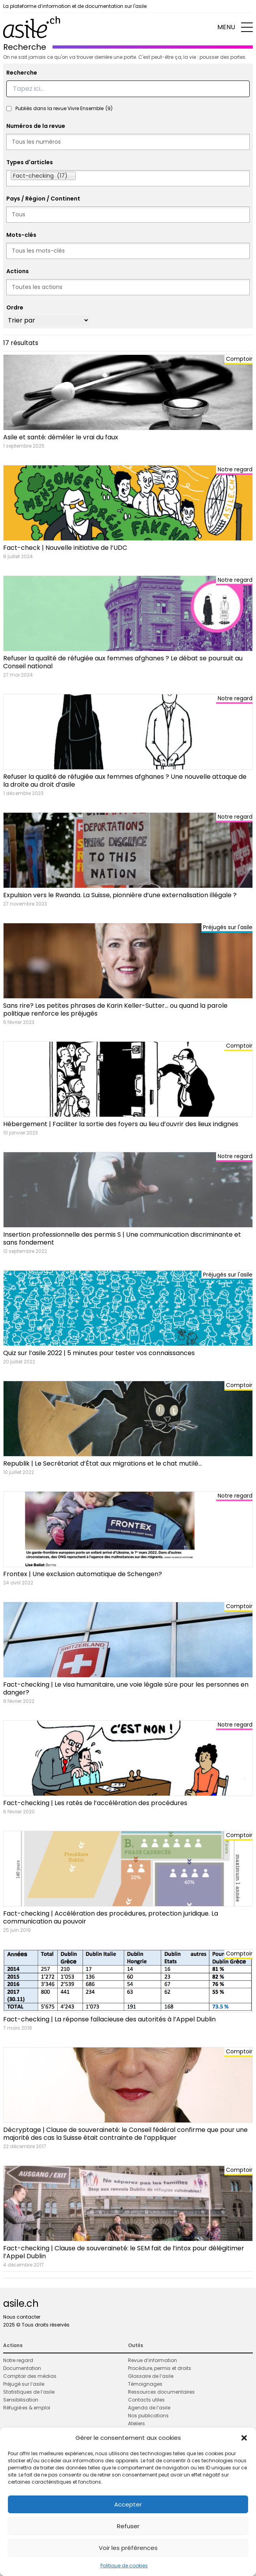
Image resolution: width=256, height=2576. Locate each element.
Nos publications (148, 2415)
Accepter (128, 2504)
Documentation (22, 2368)
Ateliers (136, 2423)
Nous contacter (21, 2317)
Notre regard (18, 2360)
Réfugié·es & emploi (26, 2407)
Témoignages (145, 2384)
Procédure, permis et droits (159, 2368)
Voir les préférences (128, 2548)
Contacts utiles (146, 2399)
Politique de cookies (124, 2565)
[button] (244, 2438)
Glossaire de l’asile (150, 2376)
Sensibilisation (20, 2399)
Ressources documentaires (161, 2392)
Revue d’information (152, 2360)
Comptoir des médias (29, 2376)
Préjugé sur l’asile (23, 2384)
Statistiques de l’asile (29, 2392)
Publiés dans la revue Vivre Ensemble (64, 108)
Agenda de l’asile (149, 2407)
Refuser (128, 2526)
